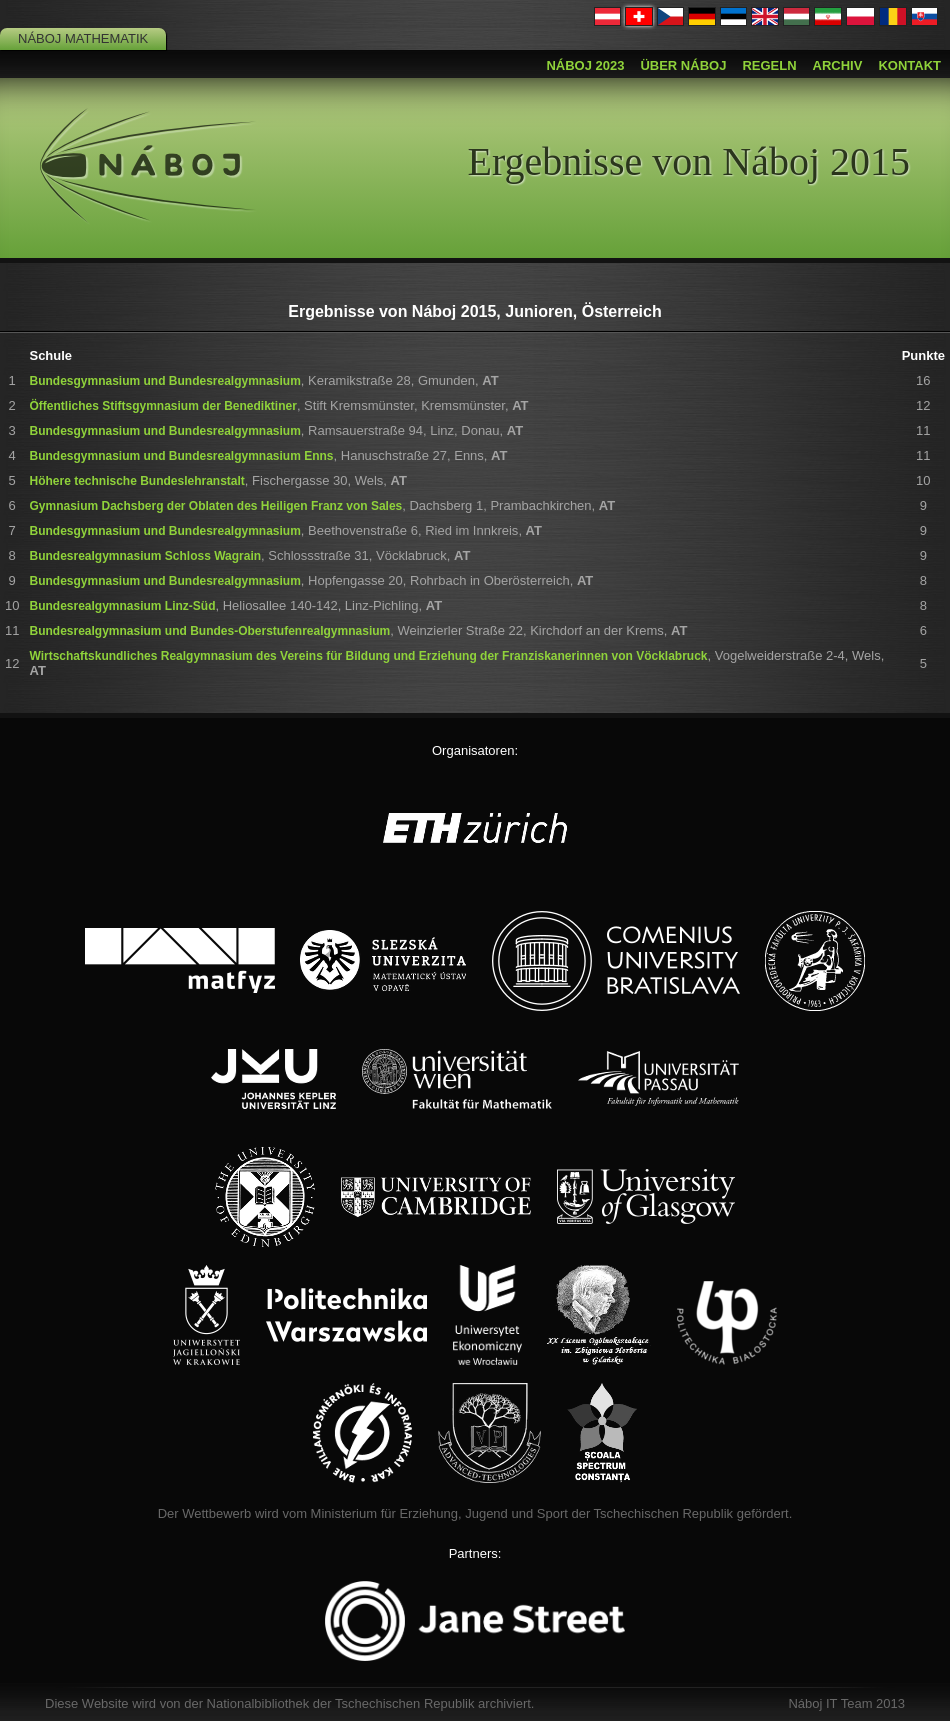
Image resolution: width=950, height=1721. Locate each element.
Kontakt (909, 65)
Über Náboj (683, 65)
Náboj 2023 (585, 65)
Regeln (769, 65)
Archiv (838, 65)
